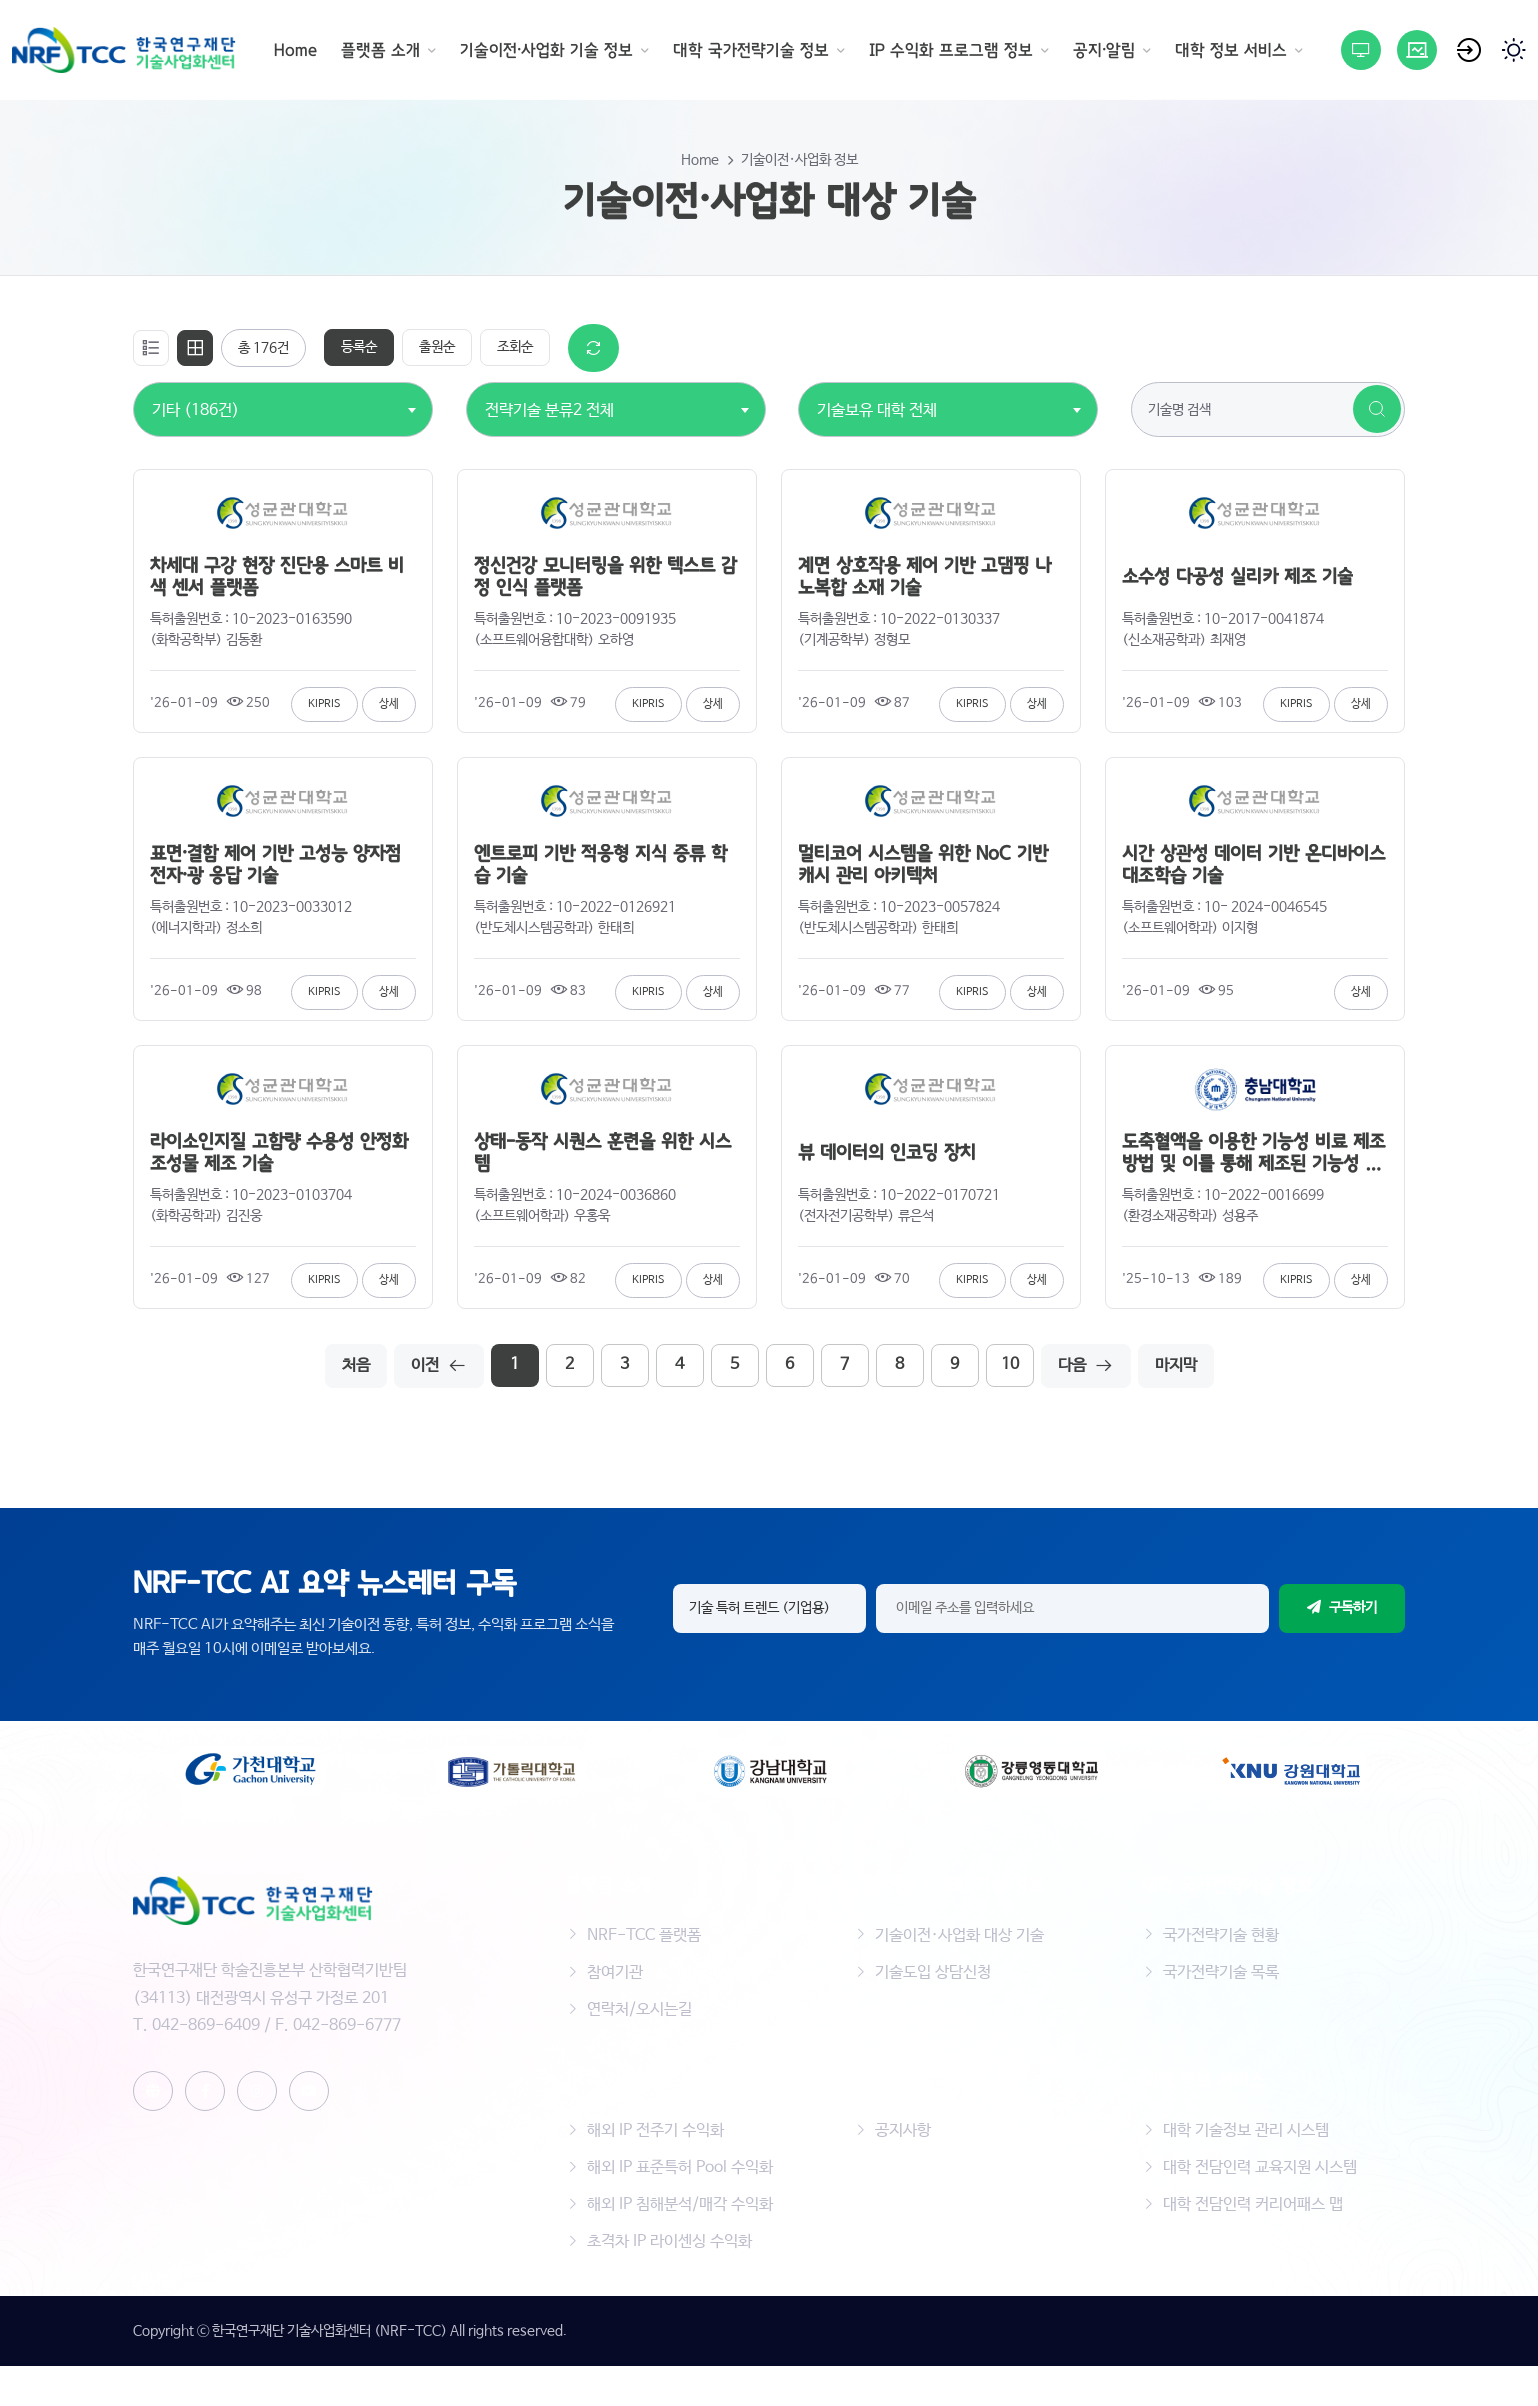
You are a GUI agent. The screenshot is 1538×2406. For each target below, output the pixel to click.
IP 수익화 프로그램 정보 (951, 50)
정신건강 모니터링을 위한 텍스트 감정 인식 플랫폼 (605, 577)
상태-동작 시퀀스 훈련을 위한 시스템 (602, 1153)
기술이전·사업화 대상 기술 (959, 1935)
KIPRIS (324, 704)
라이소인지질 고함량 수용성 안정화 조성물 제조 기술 (279, 1153)
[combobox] (195, 399)
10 (1010, 1364)
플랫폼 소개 (380, 50)
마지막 (1176, 1365)
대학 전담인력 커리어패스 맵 (1253, 2204)
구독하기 (1342, 1608)
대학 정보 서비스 (1231, 50)
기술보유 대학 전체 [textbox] (877, 410)
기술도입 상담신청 (933, 1972)
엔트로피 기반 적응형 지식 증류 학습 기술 (600, 865)
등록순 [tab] (359, 347)
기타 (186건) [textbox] (195, 410)
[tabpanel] (769, 856)
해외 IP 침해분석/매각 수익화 (680, 2204)
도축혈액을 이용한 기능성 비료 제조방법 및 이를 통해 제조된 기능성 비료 (1253, 1153)
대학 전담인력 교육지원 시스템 (1260, 2167)
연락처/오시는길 (639, 2009)
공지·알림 (1104, 50)
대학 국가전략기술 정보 (751, 50)
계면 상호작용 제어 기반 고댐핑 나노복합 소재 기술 (924, 577)
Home (295, 50)
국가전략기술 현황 (1221, 1935)
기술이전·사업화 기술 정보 (546, 50)
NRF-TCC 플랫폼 (644, 1935)
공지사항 (903, 2130)
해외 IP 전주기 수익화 (655, 2130)
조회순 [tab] (515, 347)
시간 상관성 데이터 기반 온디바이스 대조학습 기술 (1253, 865)
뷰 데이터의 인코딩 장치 (887, 1153)
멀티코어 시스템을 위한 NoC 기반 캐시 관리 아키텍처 (923, 865)
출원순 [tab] (437, 347)
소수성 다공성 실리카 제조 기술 (1237, 577)
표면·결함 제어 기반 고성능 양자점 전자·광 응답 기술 (275, 865)
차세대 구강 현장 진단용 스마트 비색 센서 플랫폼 (277, 577)
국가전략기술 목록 (1221, 1972)
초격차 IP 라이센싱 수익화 (669, 2241)
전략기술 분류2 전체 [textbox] (549, 410)
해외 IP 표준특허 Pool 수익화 (680, 2167)
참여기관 (615, 1972)
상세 (389, 704)
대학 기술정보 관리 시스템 (1246, 2130)
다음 (1086, 1366)
